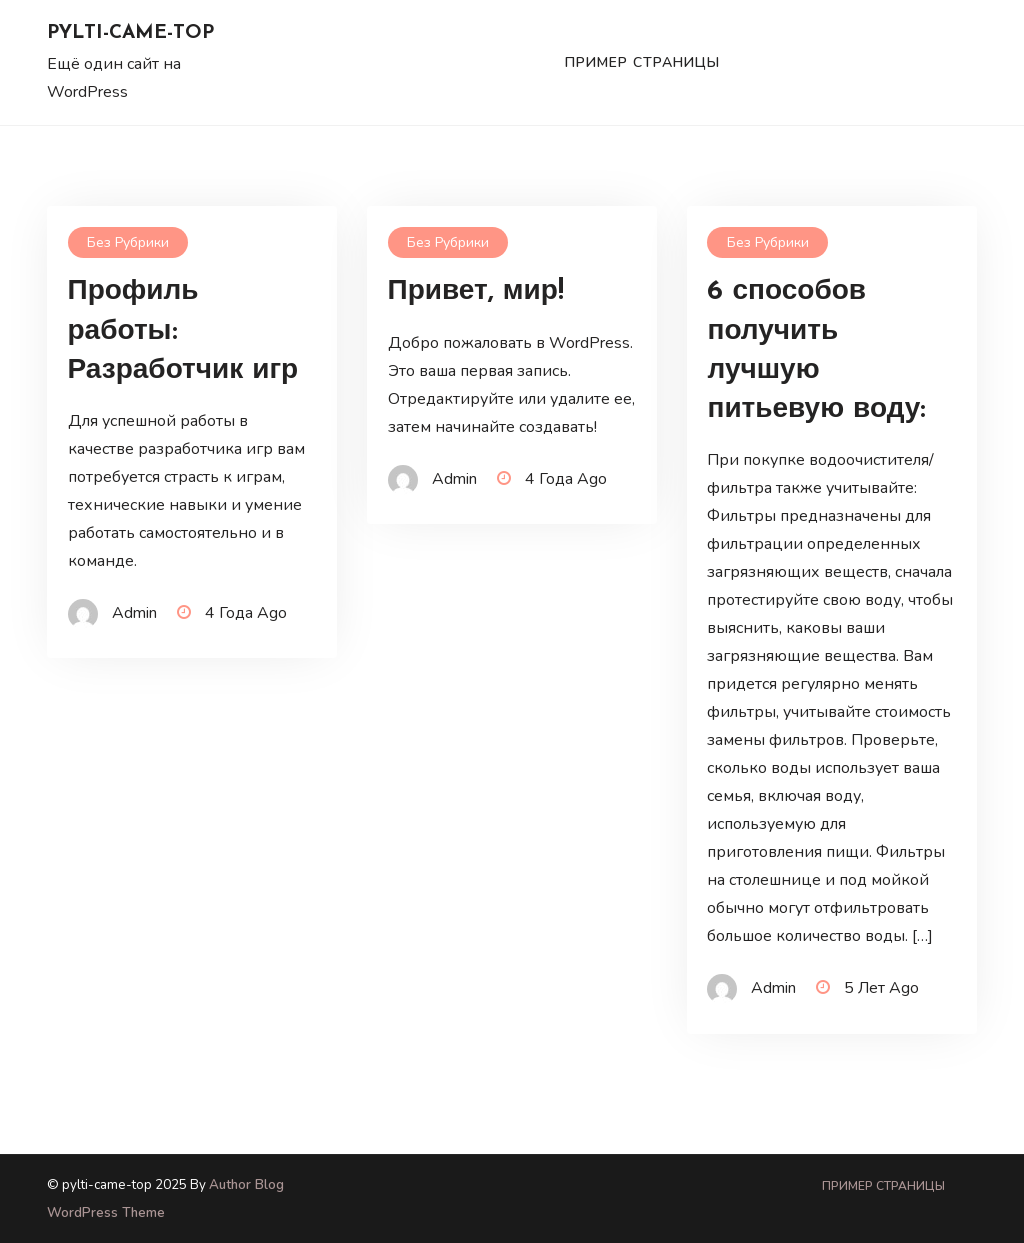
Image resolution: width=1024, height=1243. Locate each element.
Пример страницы (642, 62)
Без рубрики (128, 242)
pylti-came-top (130, 33)
